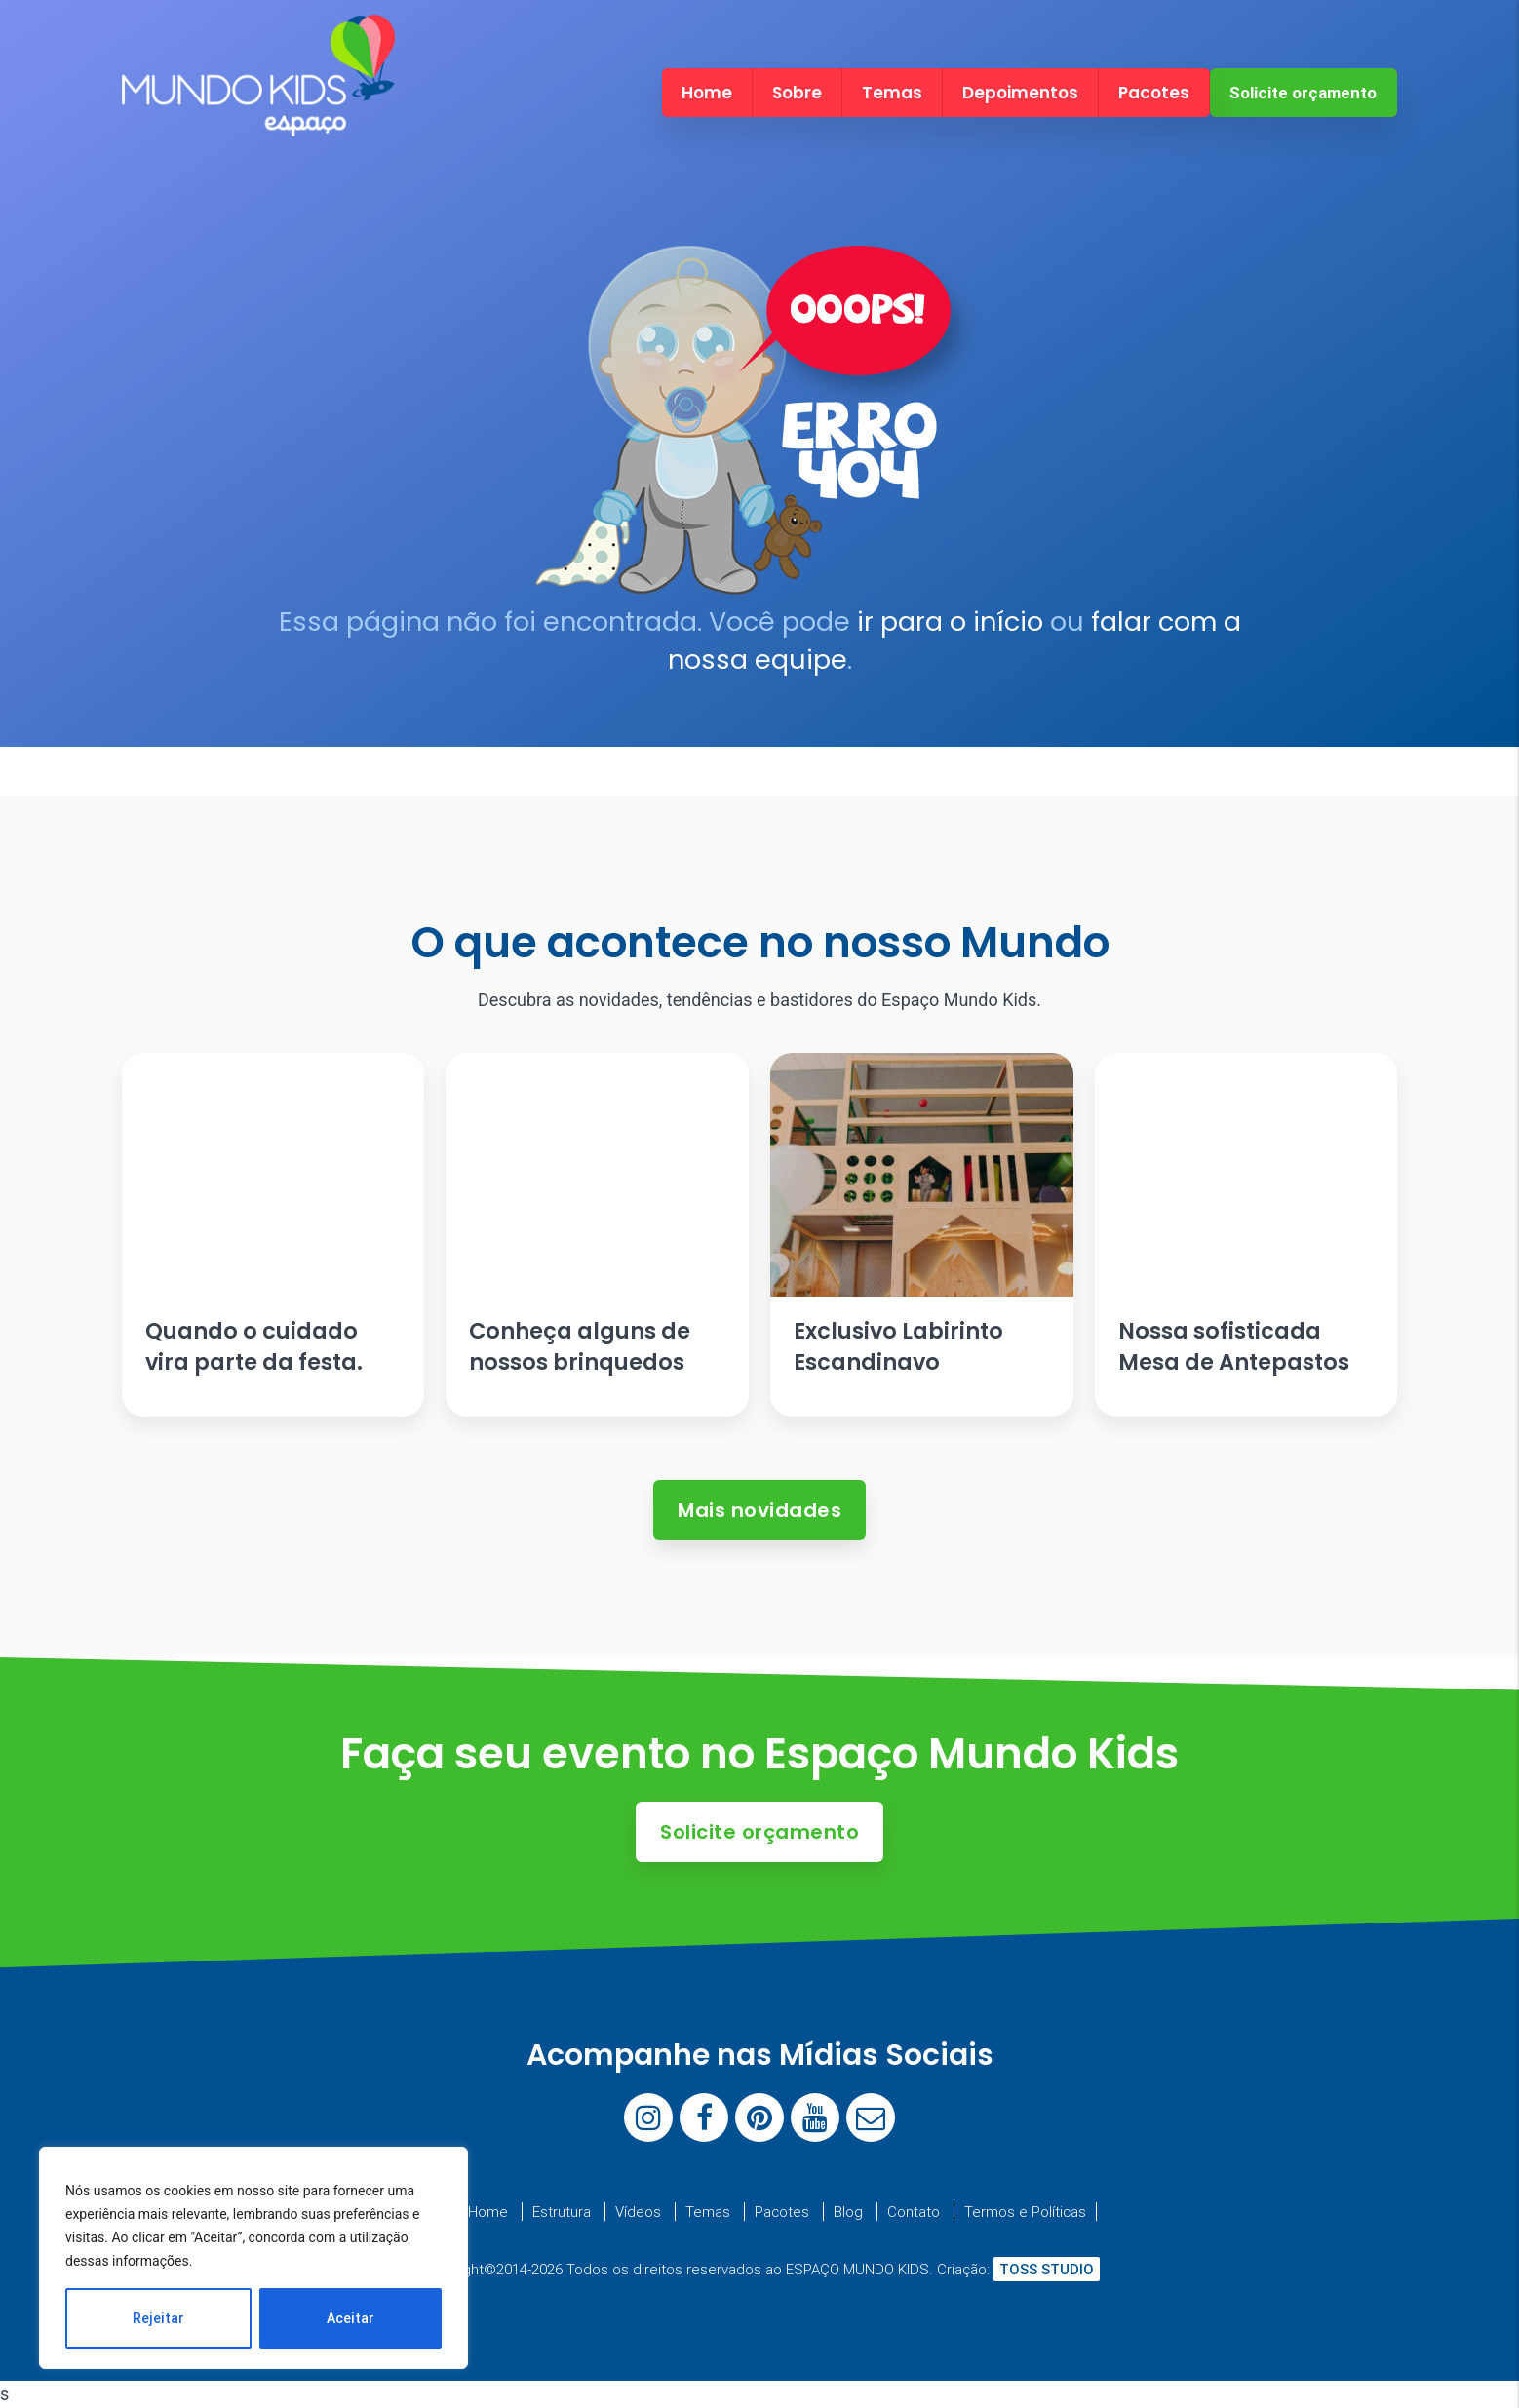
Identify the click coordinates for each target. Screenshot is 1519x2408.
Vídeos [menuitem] (638, 2211)
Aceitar (350, 2318)
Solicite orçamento (1303, 92)
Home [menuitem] (707, 92)
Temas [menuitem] (892, 92)
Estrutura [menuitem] (561, 2211)
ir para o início (950, 621)
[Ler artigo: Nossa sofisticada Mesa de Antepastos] (1246, 1235)
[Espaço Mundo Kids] (258, 119)
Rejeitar (158, 2318)
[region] (253, 2258)
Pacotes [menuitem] (1153, 92)
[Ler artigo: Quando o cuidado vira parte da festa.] (273, 1235)
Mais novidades (759, 1510)
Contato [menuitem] (913, 2211)
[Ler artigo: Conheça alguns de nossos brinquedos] (597, 1235)
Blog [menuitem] (848, 2211)
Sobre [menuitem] (797, 92)
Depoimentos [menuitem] (1020, 92)
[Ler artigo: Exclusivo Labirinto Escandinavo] (921, 1235)
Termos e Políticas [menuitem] (1025, 2211)
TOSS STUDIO (1046, 2269)
